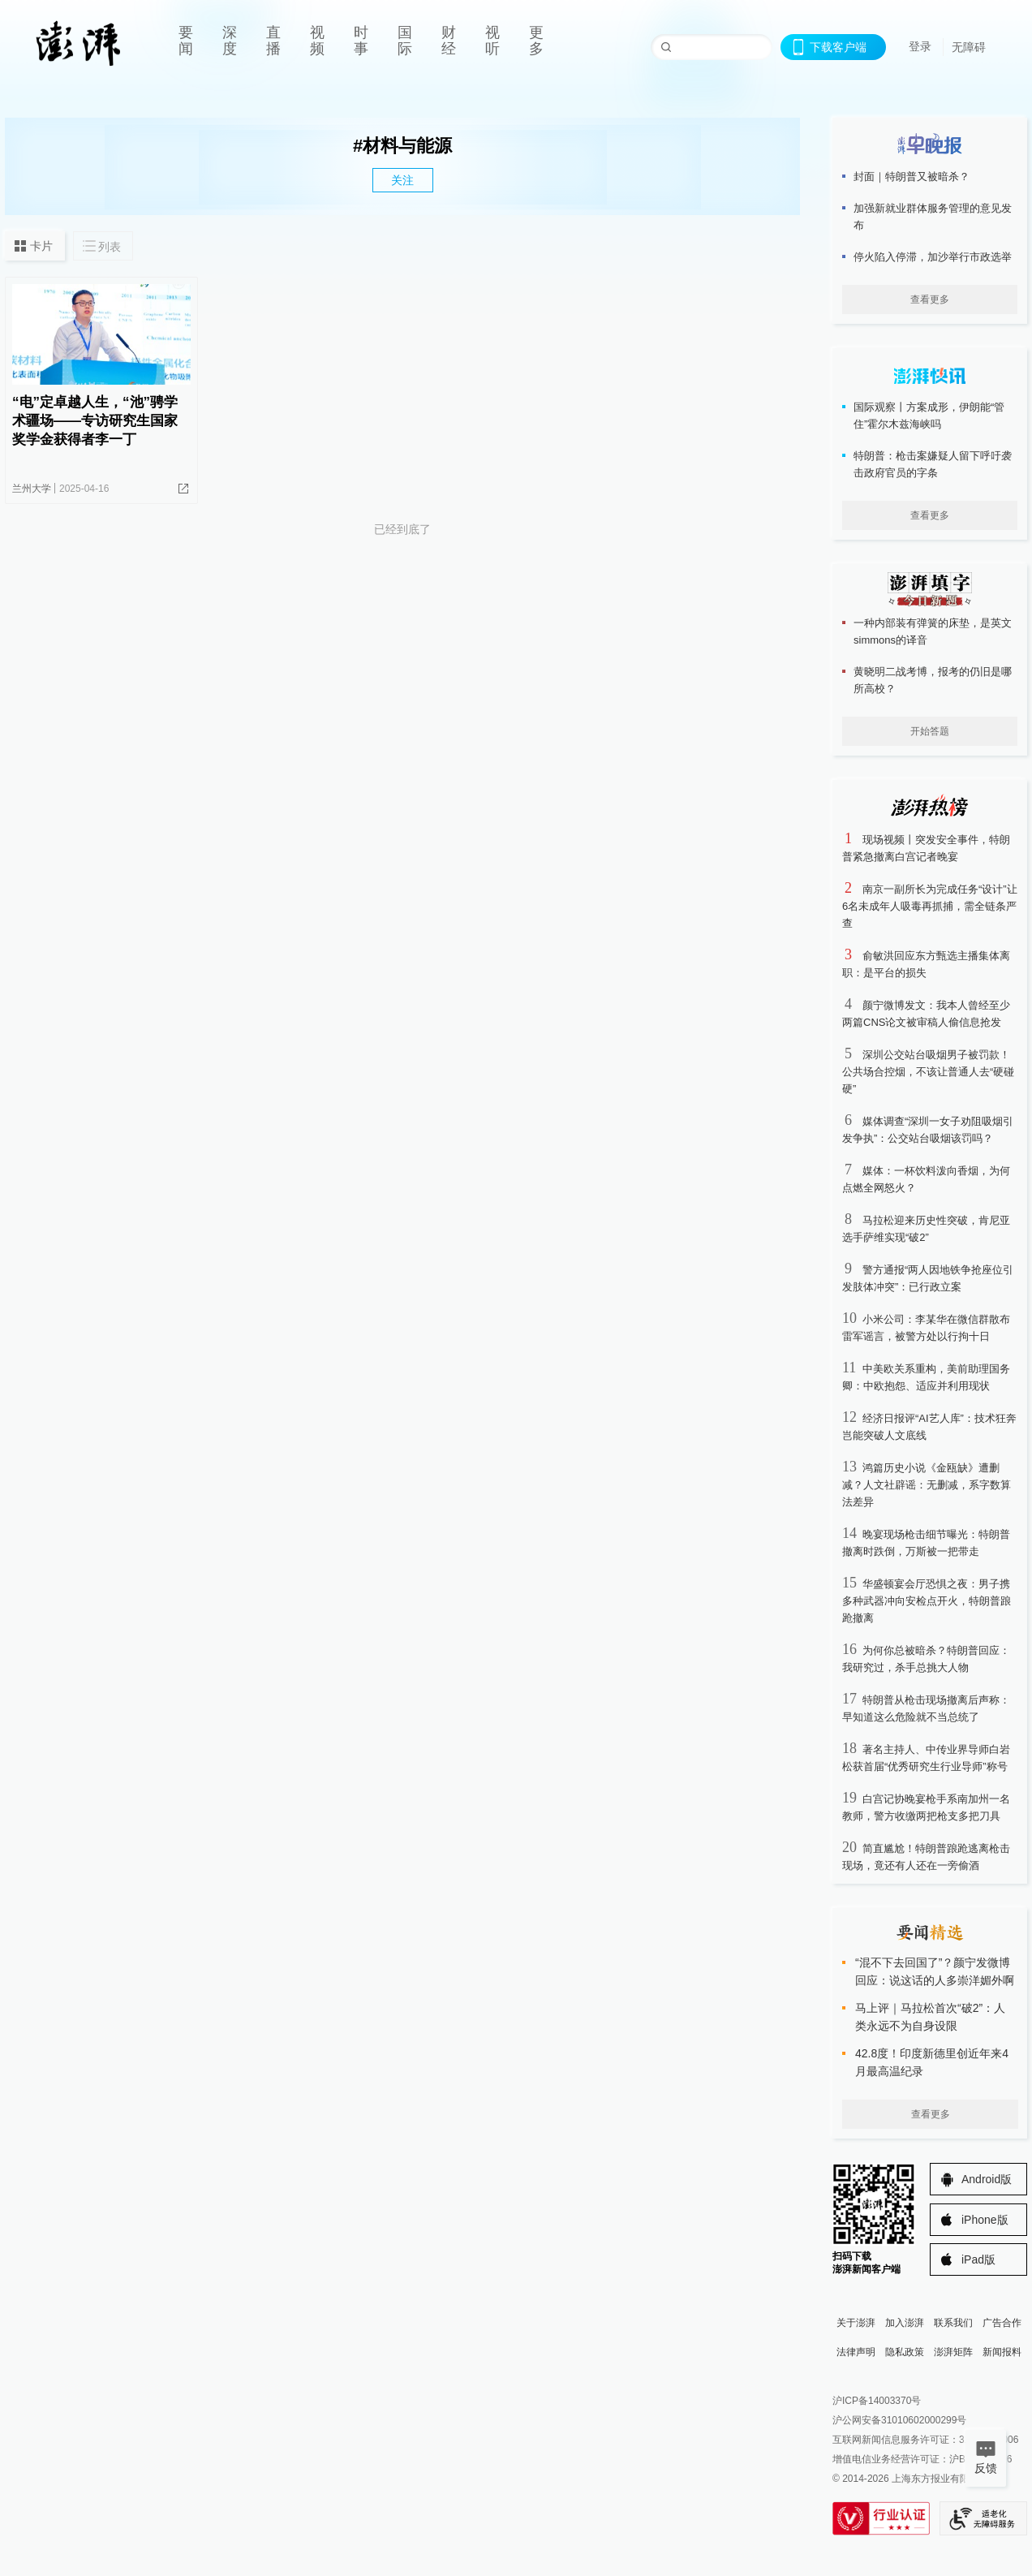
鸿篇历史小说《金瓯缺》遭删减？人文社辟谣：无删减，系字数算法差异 (926, 1485)
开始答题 (929, 731)
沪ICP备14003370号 (876, 2400)
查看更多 (929, 299)
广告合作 (1002, 2322)
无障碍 (969, 47)
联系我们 (953, 2322)
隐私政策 (904, 2352)
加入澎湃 (904, 2322)
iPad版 (978, 2259)
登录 (920, 46)
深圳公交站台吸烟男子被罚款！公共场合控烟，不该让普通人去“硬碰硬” (928, 1072)
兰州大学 (31, 488)
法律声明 (855, 2352)
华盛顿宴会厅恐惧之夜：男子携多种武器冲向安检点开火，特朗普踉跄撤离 (926, 1601)
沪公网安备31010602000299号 (899, 2420)
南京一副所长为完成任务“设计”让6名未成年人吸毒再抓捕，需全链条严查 (929, 906)
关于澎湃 (855, 2322)
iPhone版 (984, 2219)
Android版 (986, 2179)
